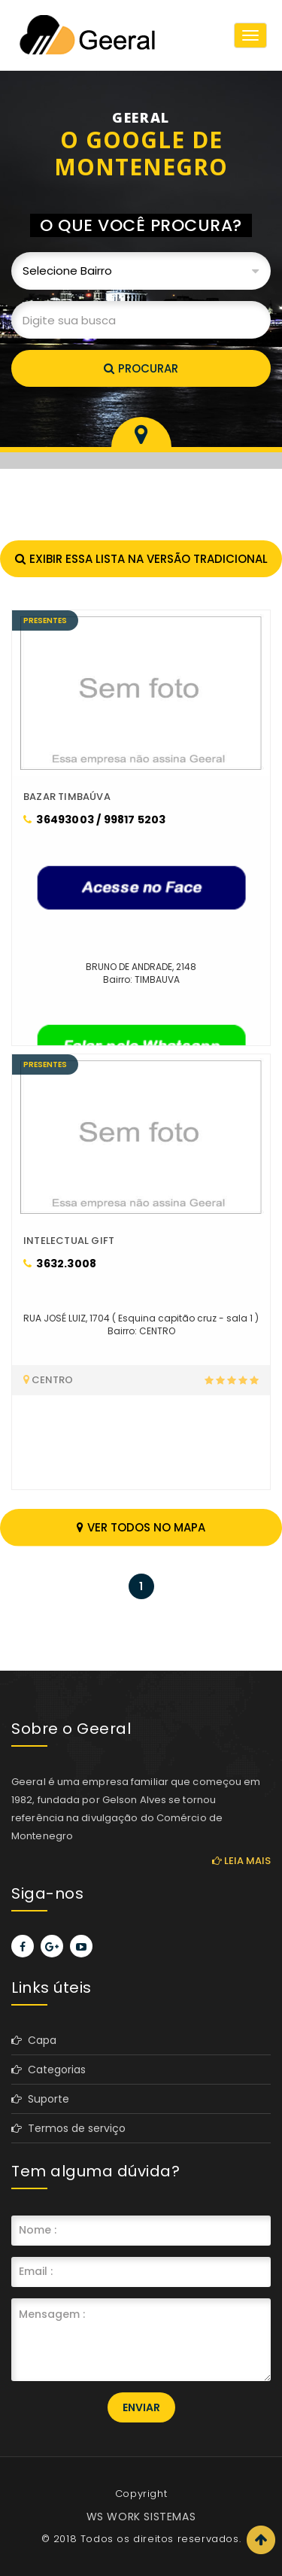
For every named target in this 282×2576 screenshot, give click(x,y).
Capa (33, 2040)
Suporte (40, 2098)
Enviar (141, 2407)
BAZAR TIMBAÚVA (67, 796)
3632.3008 (59, 1263)
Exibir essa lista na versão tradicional (141, 559)
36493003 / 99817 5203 (94, 819)
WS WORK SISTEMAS (141, 2516)
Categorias (48, 2069)
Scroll (261, 2540)
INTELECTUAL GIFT (68, 1240)
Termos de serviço (68, 2128)
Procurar (141, 368)
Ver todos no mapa (141, 1527)
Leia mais (241, 1861)
